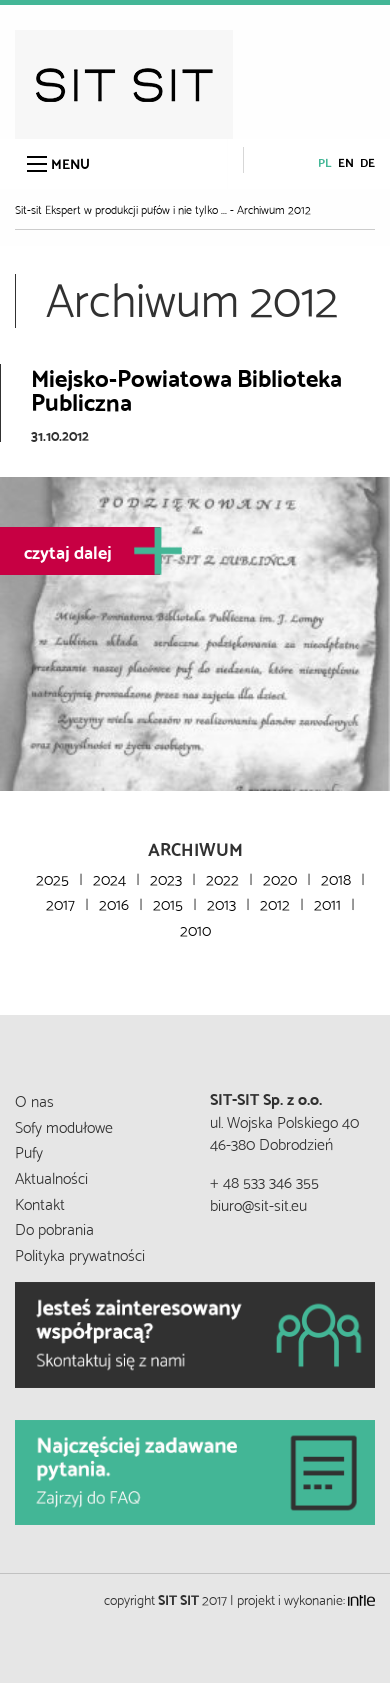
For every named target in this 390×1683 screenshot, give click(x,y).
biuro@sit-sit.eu (258, 1203)
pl (325, 161)
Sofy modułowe (64, 1125)
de (367, 161)
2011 (327, 902)
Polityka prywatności (80, 1253)
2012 (275, 902)
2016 (114, 902)
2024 (109, 877)
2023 (166, 877)
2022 (222, 877)
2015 (168, 902)
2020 (280, 877)
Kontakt (40, 1202)
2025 (52, 877)
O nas (34, 1099)
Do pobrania (54, 1227)
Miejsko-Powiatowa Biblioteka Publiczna (186, 388)
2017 (60, 902)
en (346, 161)
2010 (195, 928)
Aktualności (51, 1176)
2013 (221, 902)
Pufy (29, 1150)
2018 (336, 877)
